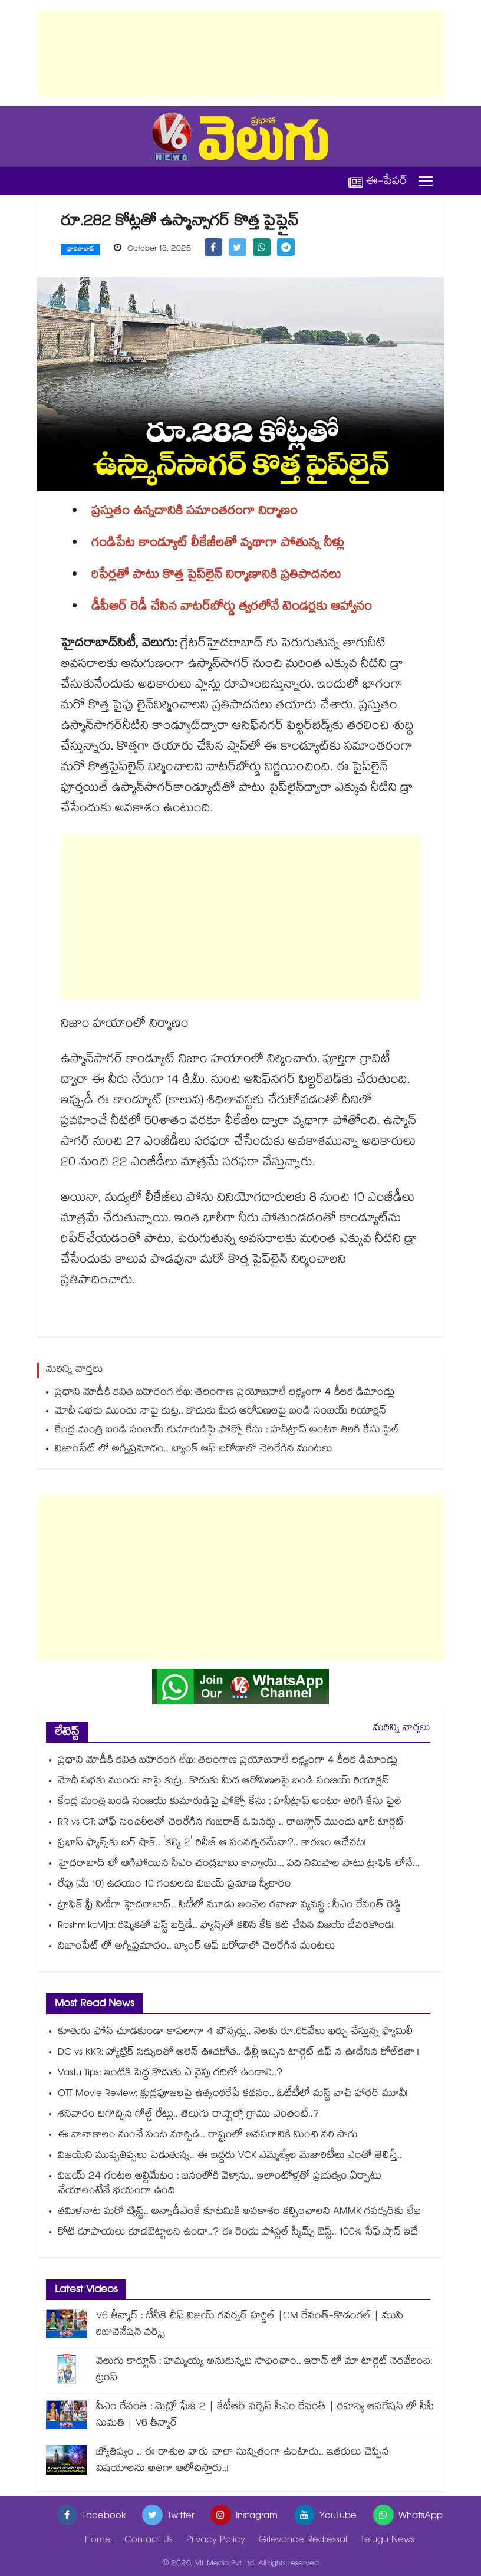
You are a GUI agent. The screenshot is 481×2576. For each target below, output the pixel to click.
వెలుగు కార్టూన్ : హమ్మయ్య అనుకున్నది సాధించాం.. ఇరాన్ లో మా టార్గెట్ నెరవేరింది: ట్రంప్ (264, 2370)
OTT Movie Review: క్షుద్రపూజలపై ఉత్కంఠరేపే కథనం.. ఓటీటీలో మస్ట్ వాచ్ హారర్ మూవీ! (233, 2094)
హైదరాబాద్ (80, 250)
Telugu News (387, 2540)
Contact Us (148, 2540)
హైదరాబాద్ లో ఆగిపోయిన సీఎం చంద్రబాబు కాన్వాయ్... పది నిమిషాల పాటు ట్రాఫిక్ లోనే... (239, 1864)
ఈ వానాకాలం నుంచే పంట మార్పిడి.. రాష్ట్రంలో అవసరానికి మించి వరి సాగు (208, 2135)
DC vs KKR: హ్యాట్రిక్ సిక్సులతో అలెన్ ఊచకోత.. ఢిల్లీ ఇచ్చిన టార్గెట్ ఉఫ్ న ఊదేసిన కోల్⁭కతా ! (238, 2053)
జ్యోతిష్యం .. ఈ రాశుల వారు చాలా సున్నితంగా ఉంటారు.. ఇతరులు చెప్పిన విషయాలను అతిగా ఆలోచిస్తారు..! (242, 2461)
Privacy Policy (215, 2540)
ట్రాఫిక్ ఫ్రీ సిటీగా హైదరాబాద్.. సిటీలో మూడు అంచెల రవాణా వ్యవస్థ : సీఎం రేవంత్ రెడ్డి (229, 1905)
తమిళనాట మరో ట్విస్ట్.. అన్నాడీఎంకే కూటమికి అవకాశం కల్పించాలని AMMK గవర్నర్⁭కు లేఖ (239, 2212)
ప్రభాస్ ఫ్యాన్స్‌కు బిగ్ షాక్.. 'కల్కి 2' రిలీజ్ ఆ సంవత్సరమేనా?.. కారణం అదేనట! (212, 1843)
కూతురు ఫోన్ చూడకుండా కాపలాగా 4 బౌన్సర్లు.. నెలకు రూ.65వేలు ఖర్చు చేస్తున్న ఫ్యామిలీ (235, 2032)
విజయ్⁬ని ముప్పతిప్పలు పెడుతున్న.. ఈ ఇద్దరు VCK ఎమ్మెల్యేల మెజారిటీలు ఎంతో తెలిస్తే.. (230, 2156)
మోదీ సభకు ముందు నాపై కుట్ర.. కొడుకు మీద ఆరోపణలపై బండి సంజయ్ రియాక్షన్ (220, 1412)
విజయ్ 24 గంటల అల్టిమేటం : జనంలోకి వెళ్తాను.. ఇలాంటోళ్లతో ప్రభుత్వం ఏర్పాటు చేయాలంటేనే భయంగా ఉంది (219, 2184)
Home (98, 2540)
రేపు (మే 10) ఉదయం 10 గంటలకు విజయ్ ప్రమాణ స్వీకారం (174, 1885)
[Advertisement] (240, 53)
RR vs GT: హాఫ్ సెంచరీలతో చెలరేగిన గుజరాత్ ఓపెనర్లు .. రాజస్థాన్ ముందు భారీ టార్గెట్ (231, 1823)
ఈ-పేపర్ (377, 181)
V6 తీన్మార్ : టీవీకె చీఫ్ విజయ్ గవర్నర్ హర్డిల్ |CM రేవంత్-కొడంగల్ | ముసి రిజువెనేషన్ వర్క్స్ (249, 2325)
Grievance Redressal (303, 2540)
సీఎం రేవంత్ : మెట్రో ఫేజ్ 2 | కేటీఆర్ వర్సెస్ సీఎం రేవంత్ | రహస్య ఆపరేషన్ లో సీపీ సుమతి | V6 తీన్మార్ (265, 2416)
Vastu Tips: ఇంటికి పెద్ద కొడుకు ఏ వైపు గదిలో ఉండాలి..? (170, 2073)
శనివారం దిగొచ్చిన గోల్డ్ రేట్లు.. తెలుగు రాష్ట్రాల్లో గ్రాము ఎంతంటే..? (188, 2115)
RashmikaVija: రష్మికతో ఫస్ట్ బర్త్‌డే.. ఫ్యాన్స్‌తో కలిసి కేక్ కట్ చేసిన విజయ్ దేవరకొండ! (226, 1926)
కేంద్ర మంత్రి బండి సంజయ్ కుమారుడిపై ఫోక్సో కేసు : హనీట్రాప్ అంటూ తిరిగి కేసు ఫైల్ (227, 1431)
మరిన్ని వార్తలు (401, 1728)
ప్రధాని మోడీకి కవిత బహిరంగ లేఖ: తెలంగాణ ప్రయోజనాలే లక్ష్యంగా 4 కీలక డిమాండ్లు (224, 1393)
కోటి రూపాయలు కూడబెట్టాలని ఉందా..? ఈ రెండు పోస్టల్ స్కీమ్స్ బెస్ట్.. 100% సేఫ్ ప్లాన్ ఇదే (238, 2233)
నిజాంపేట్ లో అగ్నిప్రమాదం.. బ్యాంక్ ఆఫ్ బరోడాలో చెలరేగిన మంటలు (193, 1449)
